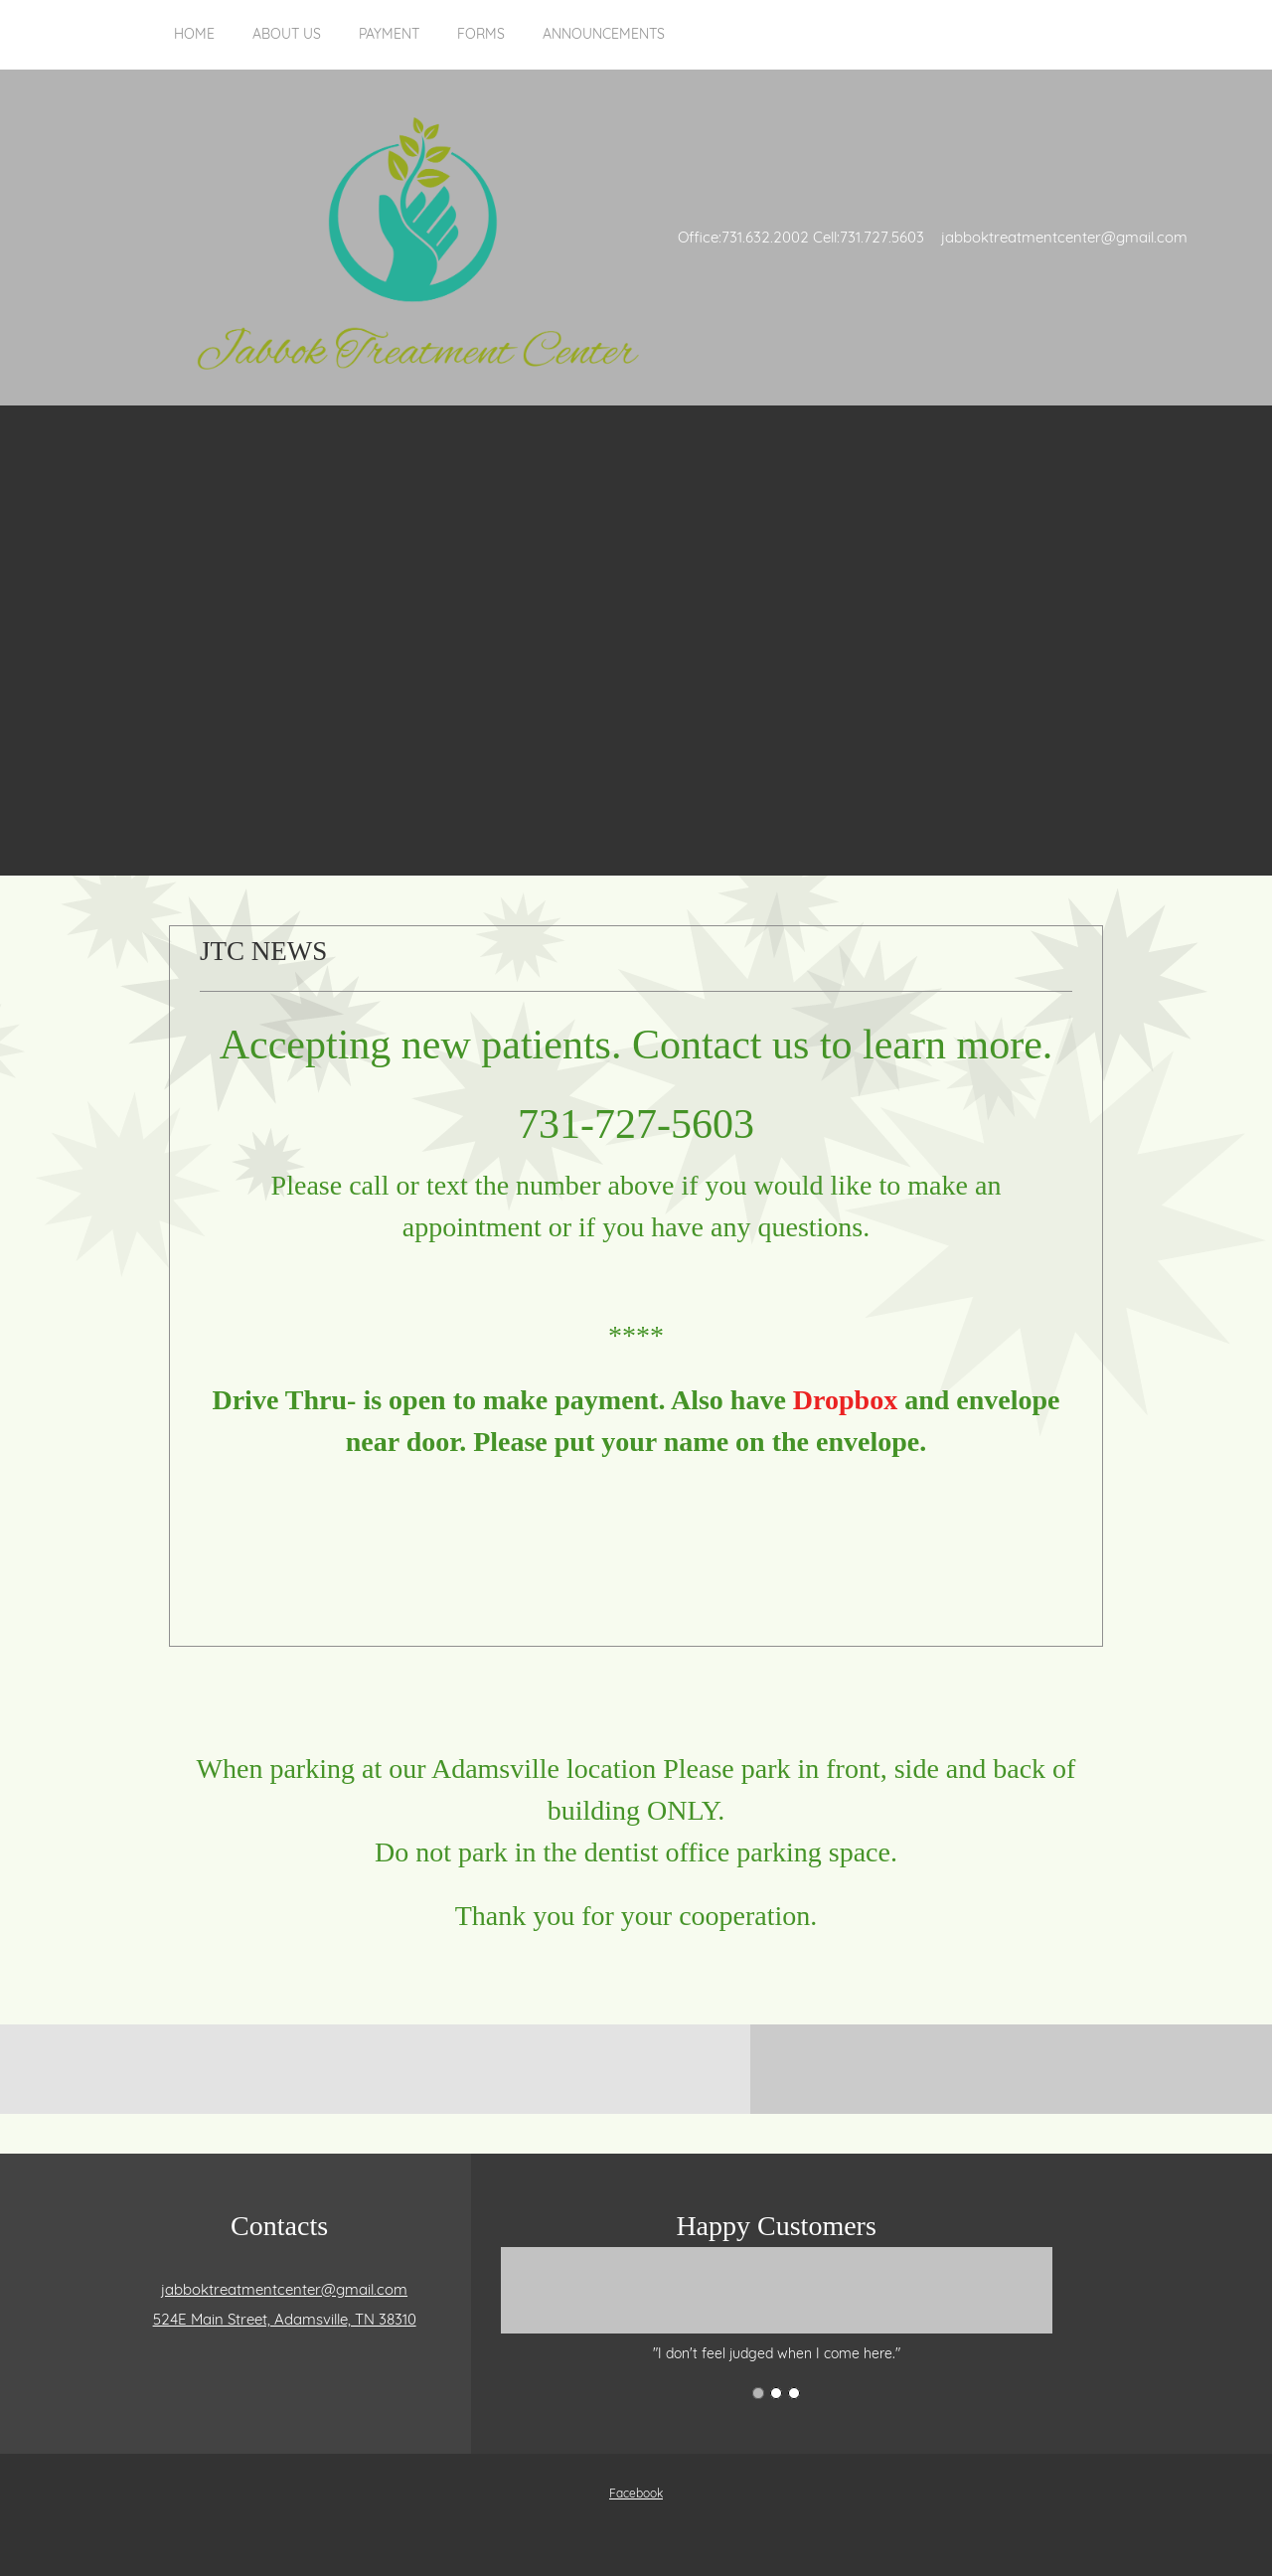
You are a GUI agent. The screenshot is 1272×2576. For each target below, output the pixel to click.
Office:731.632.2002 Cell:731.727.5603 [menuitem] (801, 237)
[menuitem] (194, 45)
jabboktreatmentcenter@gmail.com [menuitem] (1064, 237)
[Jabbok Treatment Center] (417, 237)
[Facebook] (631, 2493)
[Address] (279, 2319)
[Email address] (279, 2290)
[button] (776, 2305)
